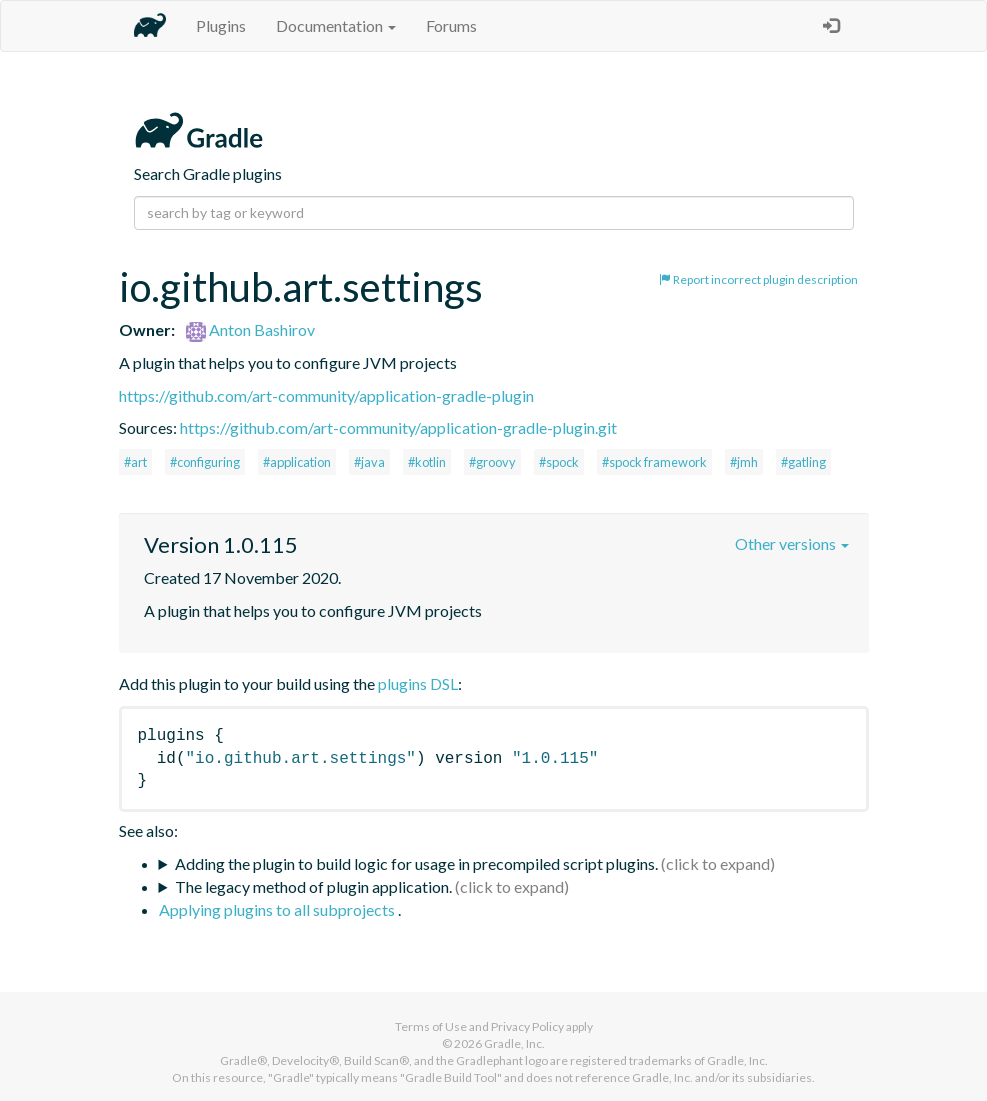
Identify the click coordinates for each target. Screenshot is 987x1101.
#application (297, 462)
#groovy (492, 462)
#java (369, 462)
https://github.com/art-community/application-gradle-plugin (326, 395)
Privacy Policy (527, 1026)
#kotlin (427, 462)
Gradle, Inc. (514, 1043)
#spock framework (654, 462)
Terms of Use (431, 1026)
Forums (451, 25)
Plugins (221, 25)
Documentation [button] (336, 25)
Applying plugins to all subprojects (278, 909)
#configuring (205, 462)
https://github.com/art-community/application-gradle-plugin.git (398, 427)
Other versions (792, 543)
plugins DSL (418, 683)
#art (135, 462)
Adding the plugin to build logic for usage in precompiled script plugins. (416, 863)
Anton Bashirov (250, 329)
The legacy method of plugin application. (313, 886)
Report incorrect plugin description (758, 279)
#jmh (744, 462)
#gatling (803, 462)
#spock (559, 462)
